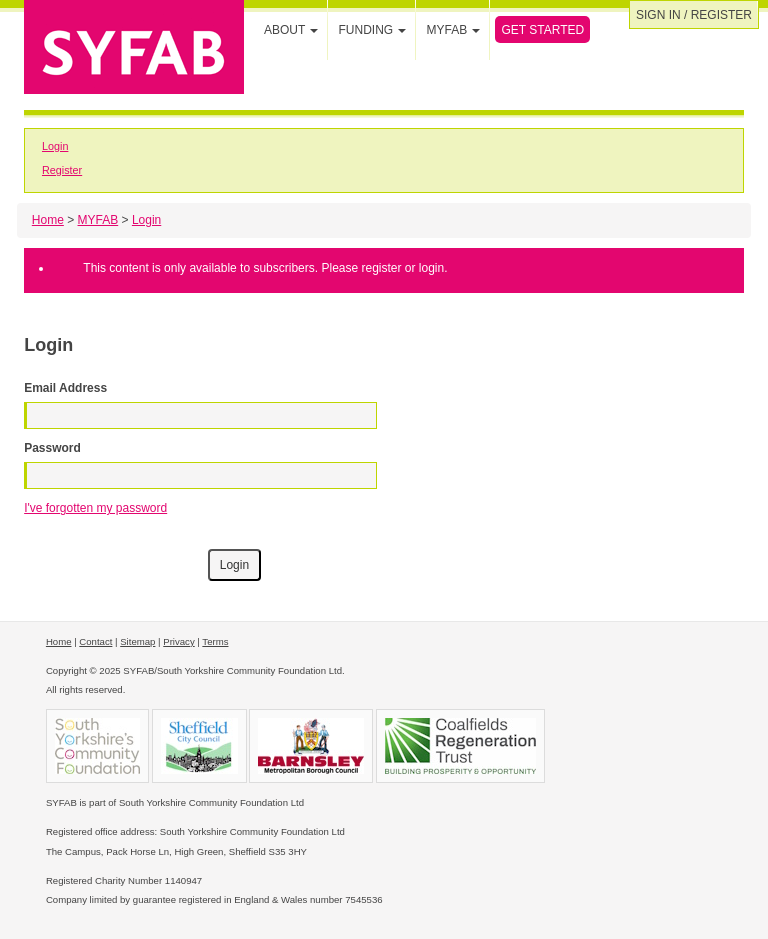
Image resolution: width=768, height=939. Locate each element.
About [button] (291, 30)
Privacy (178, 641)
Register (62, 170)
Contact (95, 641)
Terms (215, 641)
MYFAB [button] (453, 30)
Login (55, 146)
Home (48, 220)
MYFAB (98, 220)
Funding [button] (372, 30)
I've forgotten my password (95, 508)
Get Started (542, 30)
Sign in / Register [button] (694, 15)
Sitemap (137, 641)
